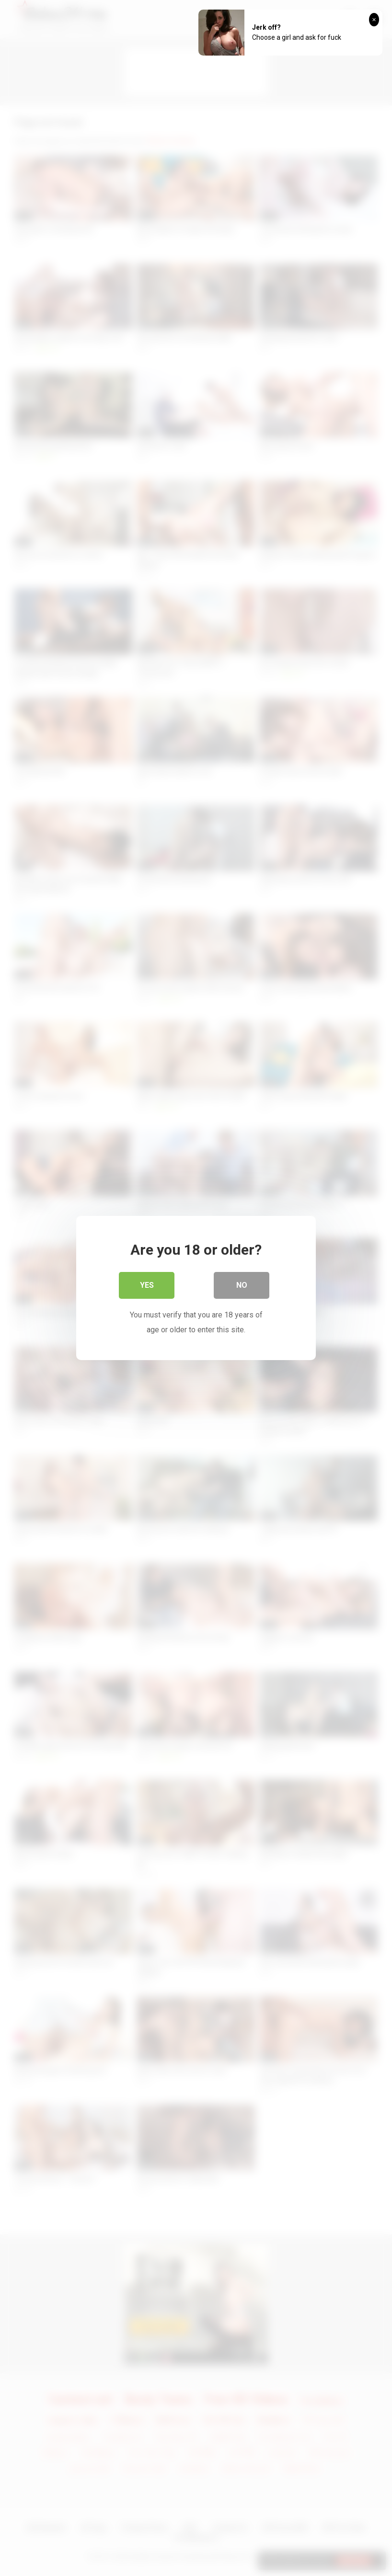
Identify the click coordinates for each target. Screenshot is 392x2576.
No (241, 1285)
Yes (147, 1285)
